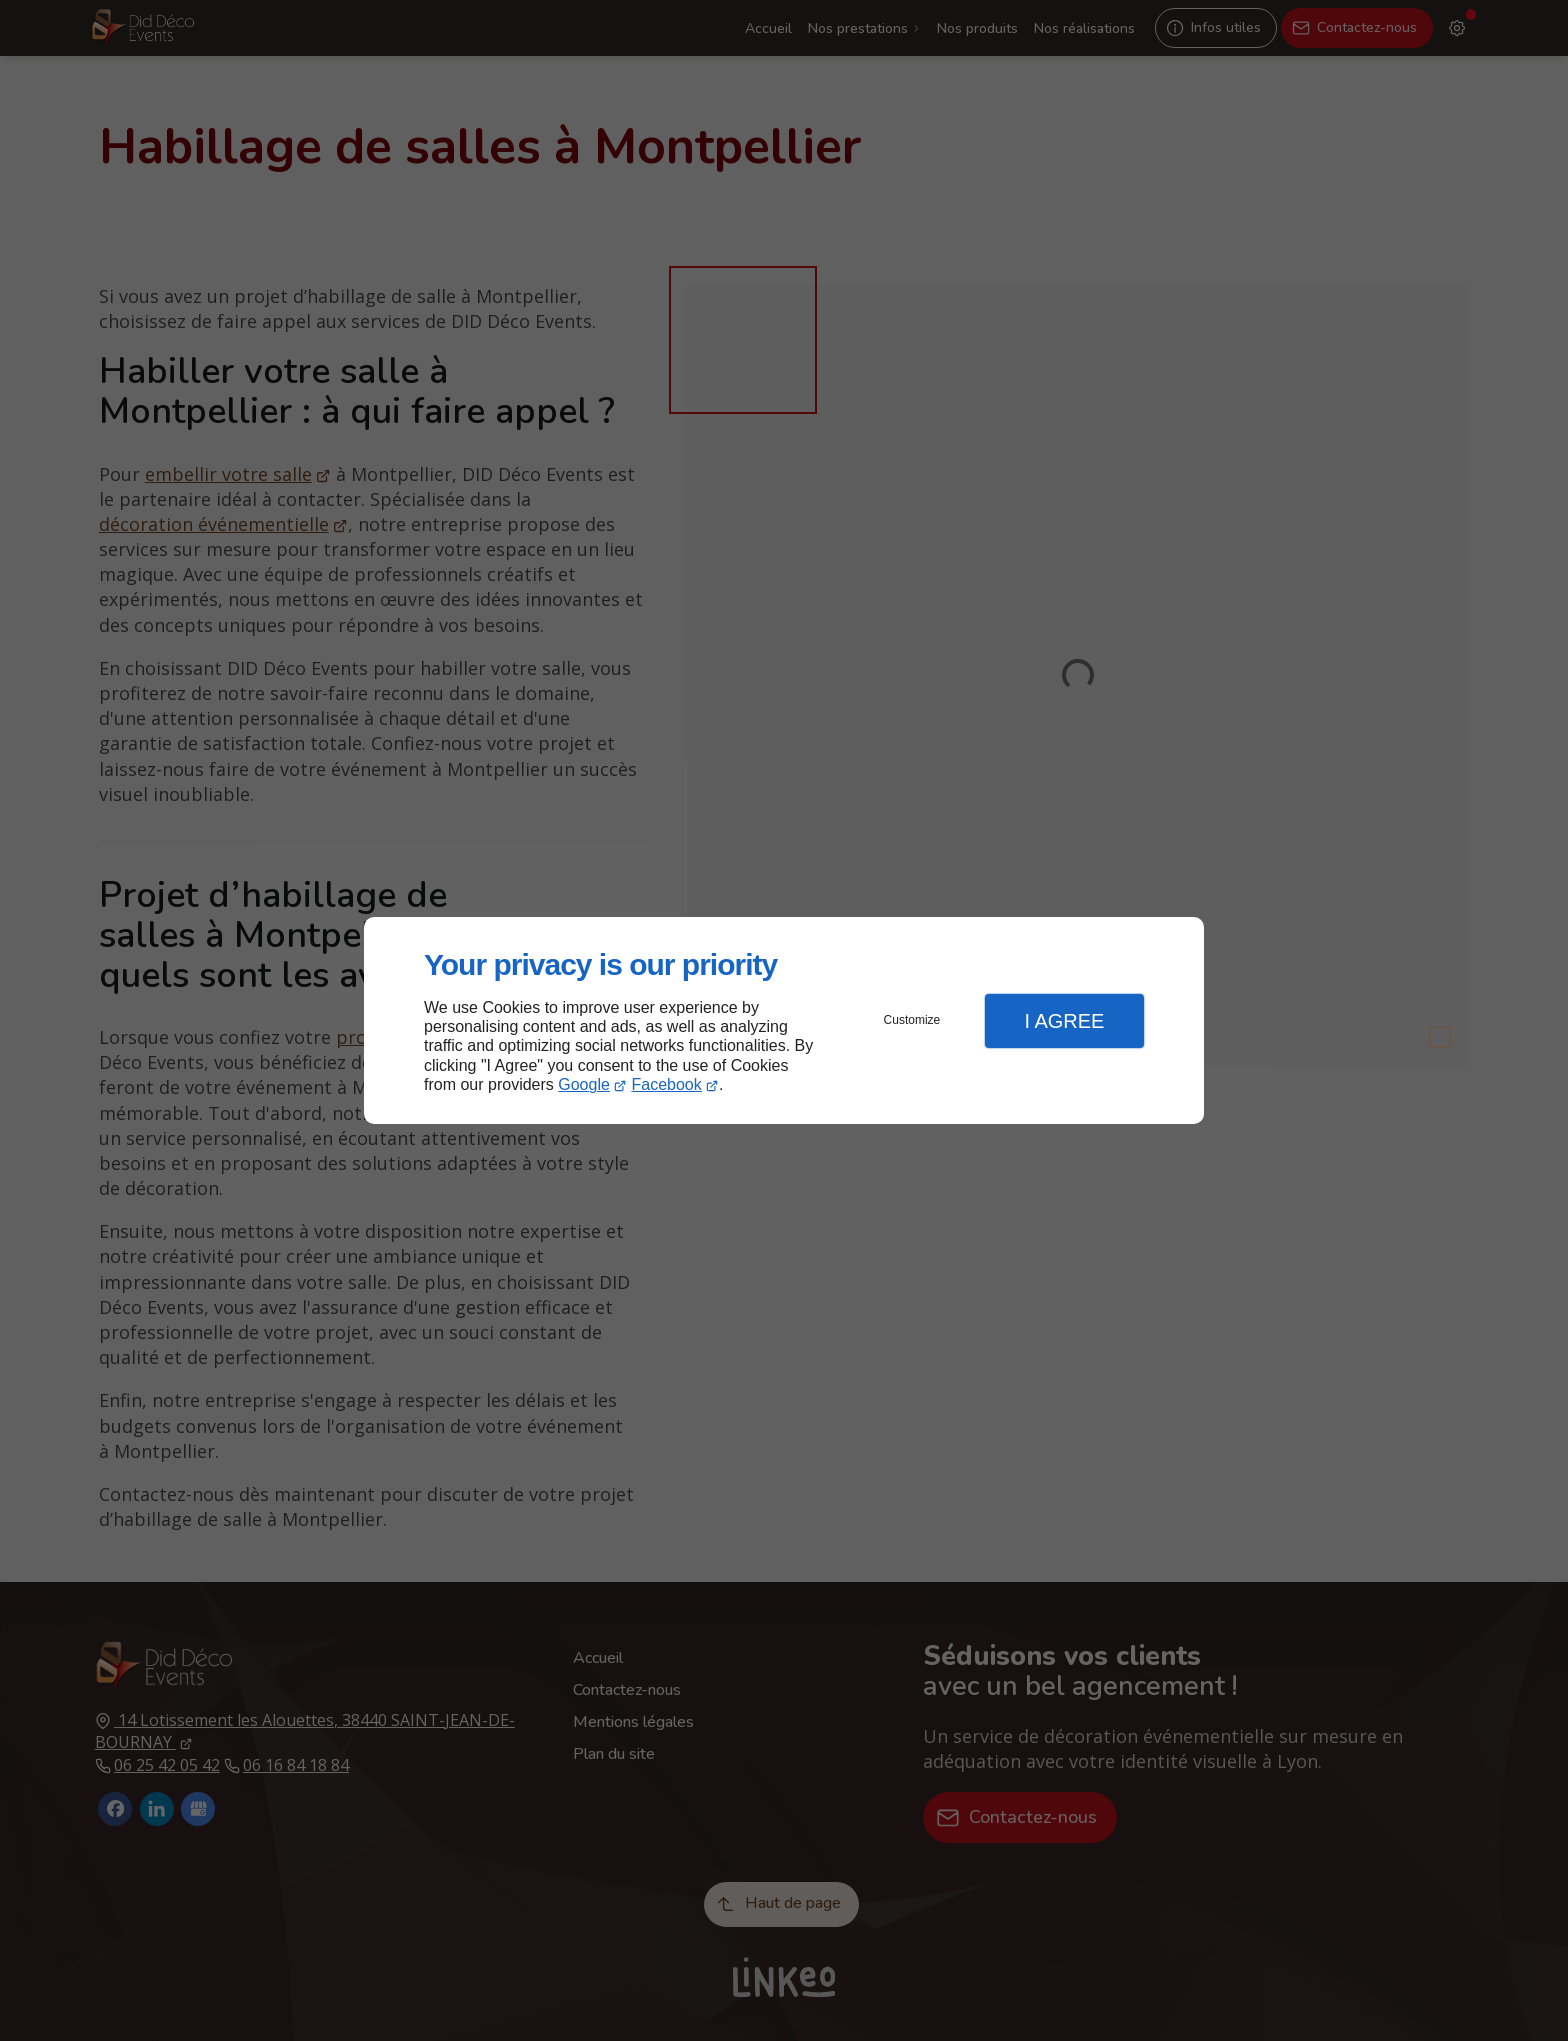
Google (584, 1084)
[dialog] (784, 1020)
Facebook (667, 1084)
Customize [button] (912, 1020)
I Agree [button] (1064, 1021)
